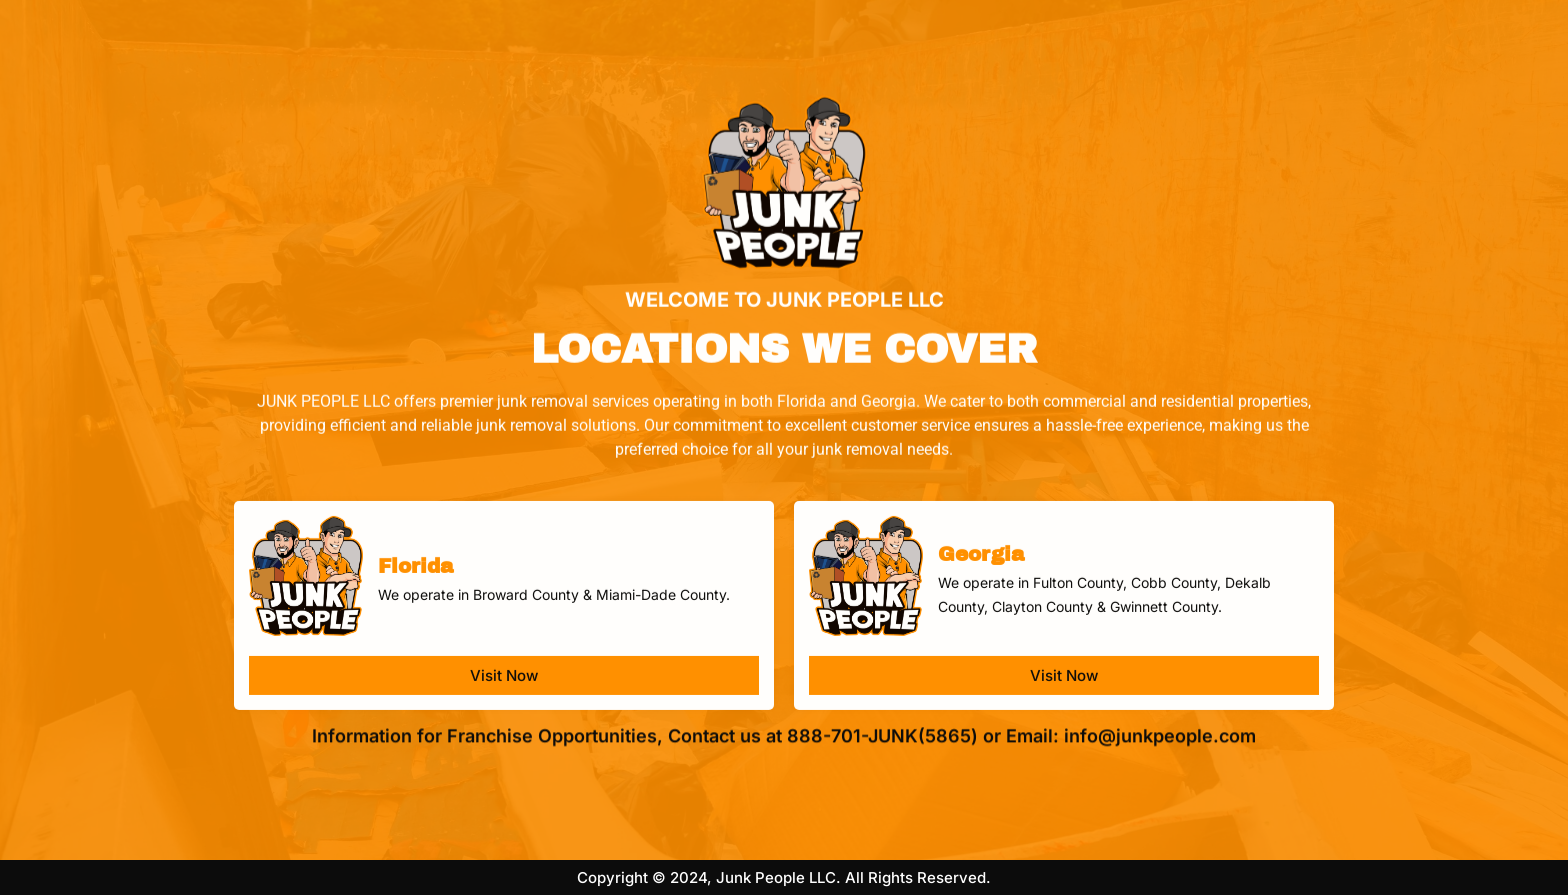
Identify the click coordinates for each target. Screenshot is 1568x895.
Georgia (981, 568)
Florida (415, 580)
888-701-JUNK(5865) (882, 733)
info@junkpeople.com (1160, 733)
